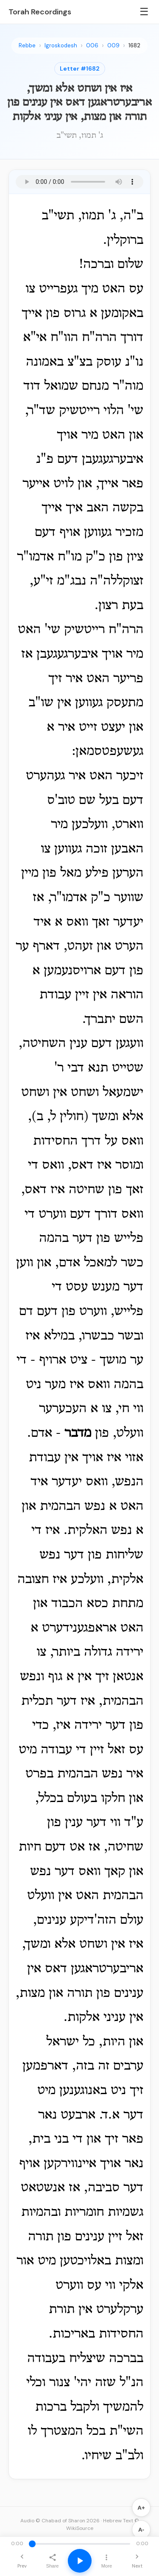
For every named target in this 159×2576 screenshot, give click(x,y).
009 (113, 45)
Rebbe (27, 45)
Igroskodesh (61, 45)
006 (92, 45)
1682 (134, 45)
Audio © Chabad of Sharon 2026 (60, 2520)
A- (141, 2530)
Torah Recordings (39, 12)
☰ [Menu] (144, 11)
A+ (141, 2508)
